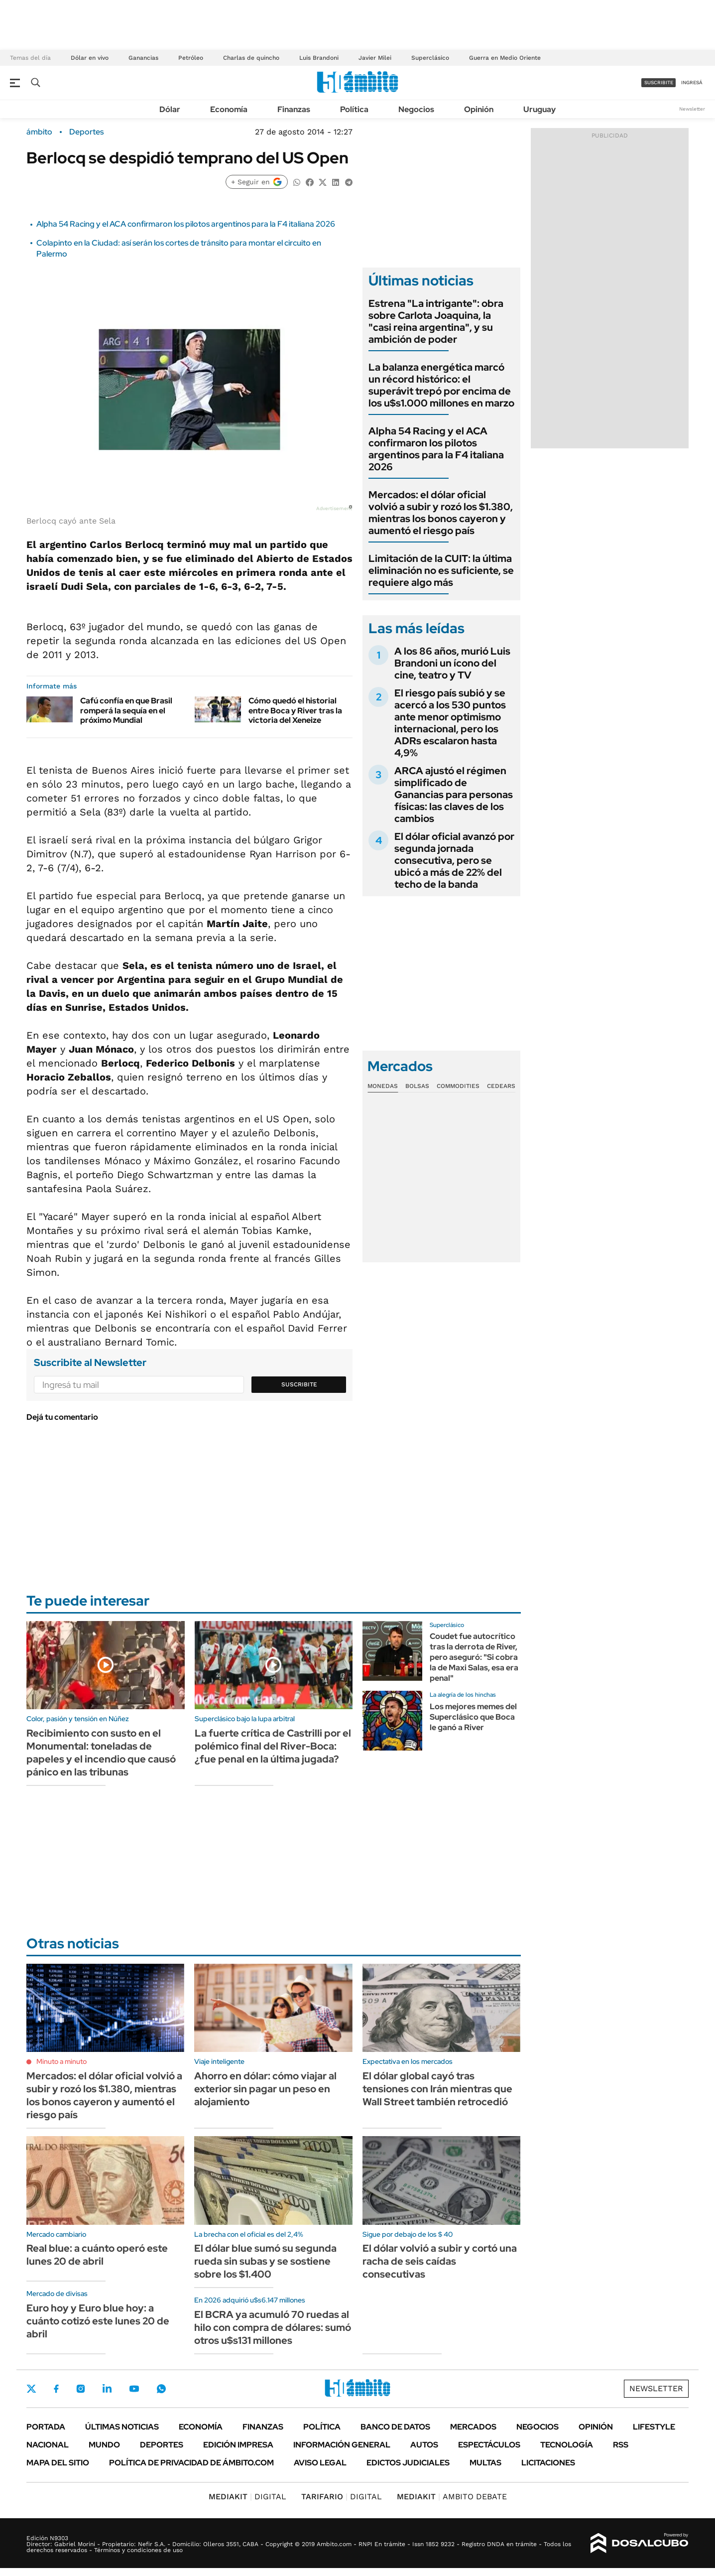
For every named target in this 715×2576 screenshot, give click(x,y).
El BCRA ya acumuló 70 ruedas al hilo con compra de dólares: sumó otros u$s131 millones (272, 2327)
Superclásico (430, 57)
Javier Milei (374, 57)
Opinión (478, 109)
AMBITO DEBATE (452, 2496)
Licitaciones (548, 2462)
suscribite (658, 82)
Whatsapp (161, 2388)
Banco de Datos (395, 2427)
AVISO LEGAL (320, 2462)
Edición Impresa (238, 2445)
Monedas (382, 1086)
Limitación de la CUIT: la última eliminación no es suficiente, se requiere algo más (441, 570)
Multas (485, 2462)
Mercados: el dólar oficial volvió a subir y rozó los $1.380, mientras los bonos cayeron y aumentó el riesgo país (440, 512)
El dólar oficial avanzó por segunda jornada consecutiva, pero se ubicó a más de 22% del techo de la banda (454, 860)
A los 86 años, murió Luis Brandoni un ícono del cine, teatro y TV (452, 663)
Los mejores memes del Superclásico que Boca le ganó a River (473, 1717)
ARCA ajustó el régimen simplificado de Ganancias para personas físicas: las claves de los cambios (453, 794)
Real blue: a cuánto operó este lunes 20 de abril (97, 2255)
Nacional (47, 2445)
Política (354, 109)
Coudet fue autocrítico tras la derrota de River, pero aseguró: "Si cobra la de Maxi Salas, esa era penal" (474, 1657)
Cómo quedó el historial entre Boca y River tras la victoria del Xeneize (295, 710)
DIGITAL (247, 2496)
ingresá (692, 82)
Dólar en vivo (90, 57)
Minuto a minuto (61, 2061)
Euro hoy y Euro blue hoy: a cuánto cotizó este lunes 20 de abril (97, 2321)
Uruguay (539, 109)
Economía (228, 109)
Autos (424, 2445)
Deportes (86, 132)
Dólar (169, 109)
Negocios (416, 109)
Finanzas (293, 109)
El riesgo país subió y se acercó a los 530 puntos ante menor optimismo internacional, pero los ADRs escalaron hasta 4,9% (450, 722)
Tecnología (566, 2445)
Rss (620, 2445)
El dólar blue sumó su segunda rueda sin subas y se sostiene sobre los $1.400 (265, 2261)
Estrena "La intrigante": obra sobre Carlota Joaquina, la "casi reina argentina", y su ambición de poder (435, 321)
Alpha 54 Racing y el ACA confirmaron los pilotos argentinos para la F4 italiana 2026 (185, 224)
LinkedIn (107, 2388)
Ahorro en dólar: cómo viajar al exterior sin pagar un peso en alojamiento (265, 2088)
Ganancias (143, 57)
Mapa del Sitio (57, 2462)
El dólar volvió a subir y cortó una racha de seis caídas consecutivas (439, 2261)
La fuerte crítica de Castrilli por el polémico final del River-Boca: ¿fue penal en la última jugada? (273, 1746)
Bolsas (417, 1086)
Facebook (56, 2388)
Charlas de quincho (251, 57)
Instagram (80, 2388)
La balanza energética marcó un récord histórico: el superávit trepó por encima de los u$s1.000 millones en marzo (441, 385)
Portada (45, 2427)
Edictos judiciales (408, 2462)
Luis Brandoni (319, 57)
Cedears (501, 1086)
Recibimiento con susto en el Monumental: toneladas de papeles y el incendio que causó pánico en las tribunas (101, 1752)
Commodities (458, 1086)
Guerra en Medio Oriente (505, 57)
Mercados (473, 2427)
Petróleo (190, 57)
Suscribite (299, 1384)
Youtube (134, 2389)
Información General (341, 2445)
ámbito (39, 132)
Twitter (31, 2389)
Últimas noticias (122, 2427)
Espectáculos (489, 2445)
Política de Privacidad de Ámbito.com (191, 2462)
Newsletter (692, 109)
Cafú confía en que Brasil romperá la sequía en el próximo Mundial (126, 710)
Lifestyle (654, 2427)
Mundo (104, 2445)
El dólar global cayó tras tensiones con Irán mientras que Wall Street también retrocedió (437, 2088)
